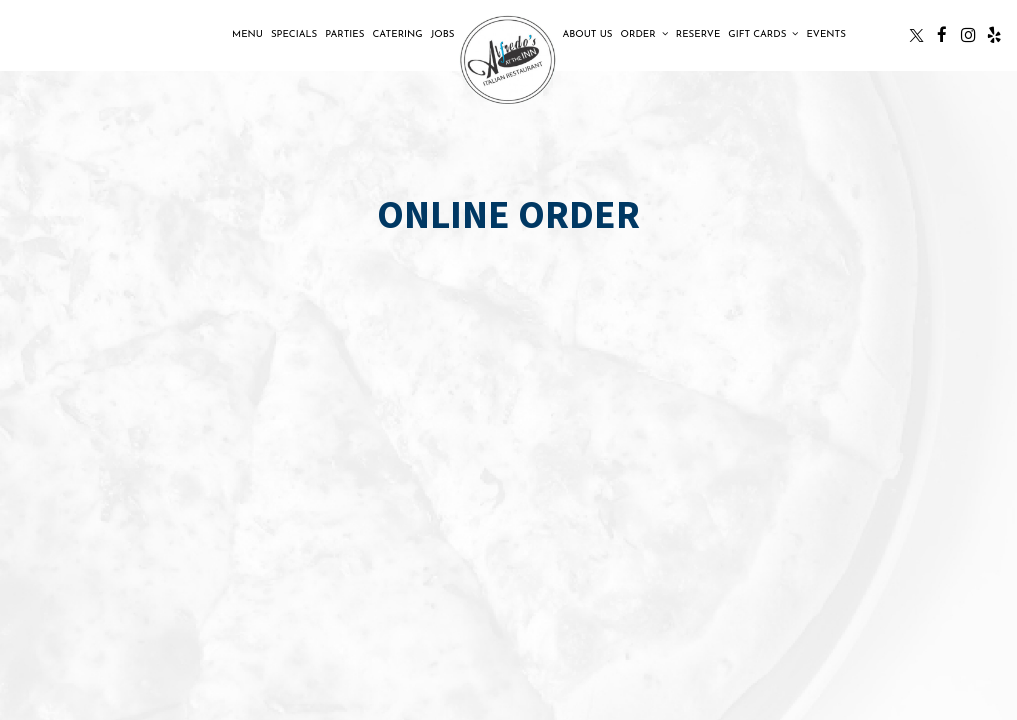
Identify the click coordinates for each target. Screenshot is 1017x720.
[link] (508, 60)
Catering (397, 34)
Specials (294, 34)
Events (825, 34)
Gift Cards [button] (763, 34)
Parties (344, 34)
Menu (247, 34)
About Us (587, 34)
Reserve (698, 34)
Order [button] (644, 34)
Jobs (443, 34)
